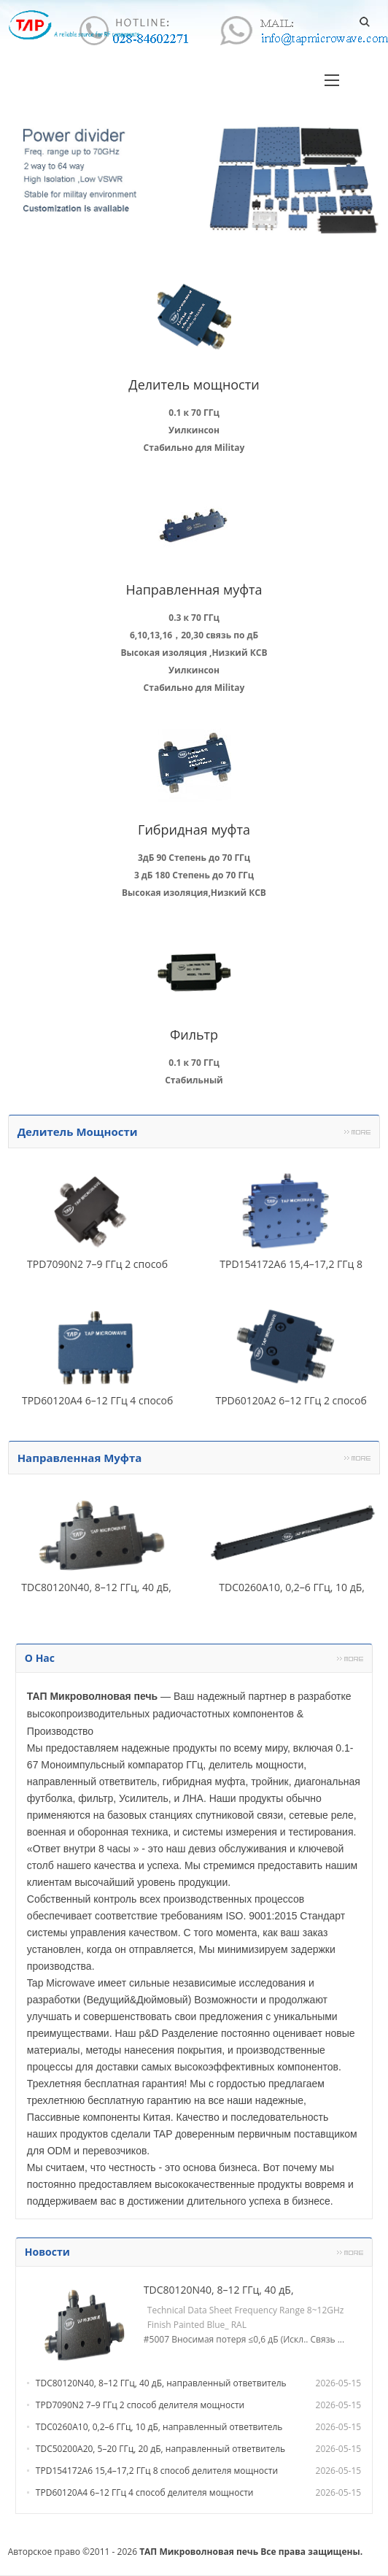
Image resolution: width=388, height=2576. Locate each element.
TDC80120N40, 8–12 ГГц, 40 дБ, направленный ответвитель (161, 2383)
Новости (47, 2252)
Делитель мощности (78, 1131)
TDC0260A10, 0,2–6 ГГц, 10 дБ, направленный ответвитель (159, 2427)
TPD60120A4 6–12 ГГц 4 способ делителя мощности (145, 2492)
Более (357, 1131)
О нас (40, 1658)
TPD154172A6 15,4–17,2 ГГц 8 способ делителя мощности (157, 2470)
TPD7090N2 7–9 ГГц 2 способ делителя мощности (140, 2405)
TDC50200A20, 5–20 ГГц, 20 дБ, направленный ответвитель (160, 2448)
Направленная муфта (80, 1457)
